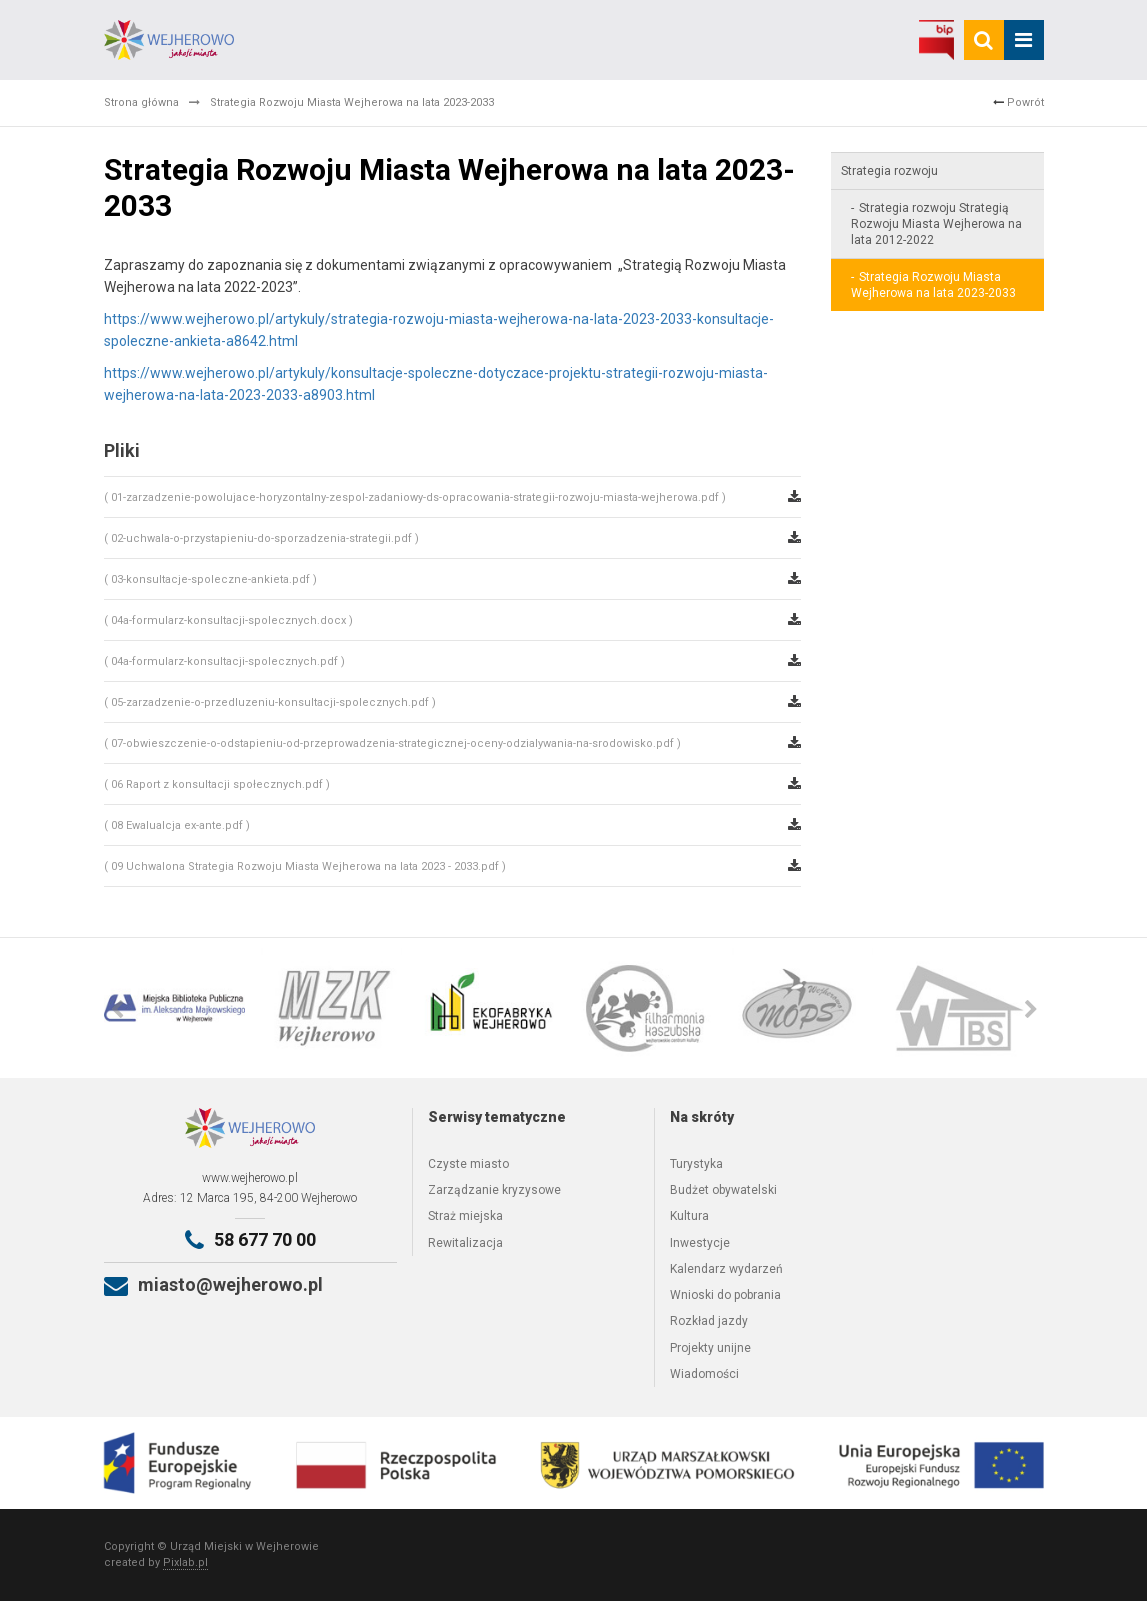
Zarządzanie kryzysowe (494, 1190)
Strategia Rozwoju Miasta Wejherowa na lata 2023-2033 (933, 285)
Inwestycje (700, 1243)
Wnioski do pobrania (725, 1295)
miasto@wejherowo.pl (230, 1284)
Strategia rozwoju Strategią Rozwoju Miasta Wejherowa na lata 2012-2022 (936, 224)
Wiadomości (704, 1374)
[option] (182, 1008)
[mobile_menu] (1024, 40)
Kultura (689, 1216)
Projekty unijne (710, 1348)
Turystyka (696, 1164)
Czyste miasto (468, 1164)
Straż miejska (465, 1216)
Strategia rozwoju (889, 171)
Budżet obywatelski (723, 1190)
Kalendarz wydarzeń (726, 1269)
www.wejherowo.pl (250, 1178)
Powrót (1018, 102)
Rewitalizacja (465, 1243)
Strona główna (141, 102)
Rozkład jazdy (709, 1321)
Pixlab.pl (185, 1562)
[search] (984, 40)
